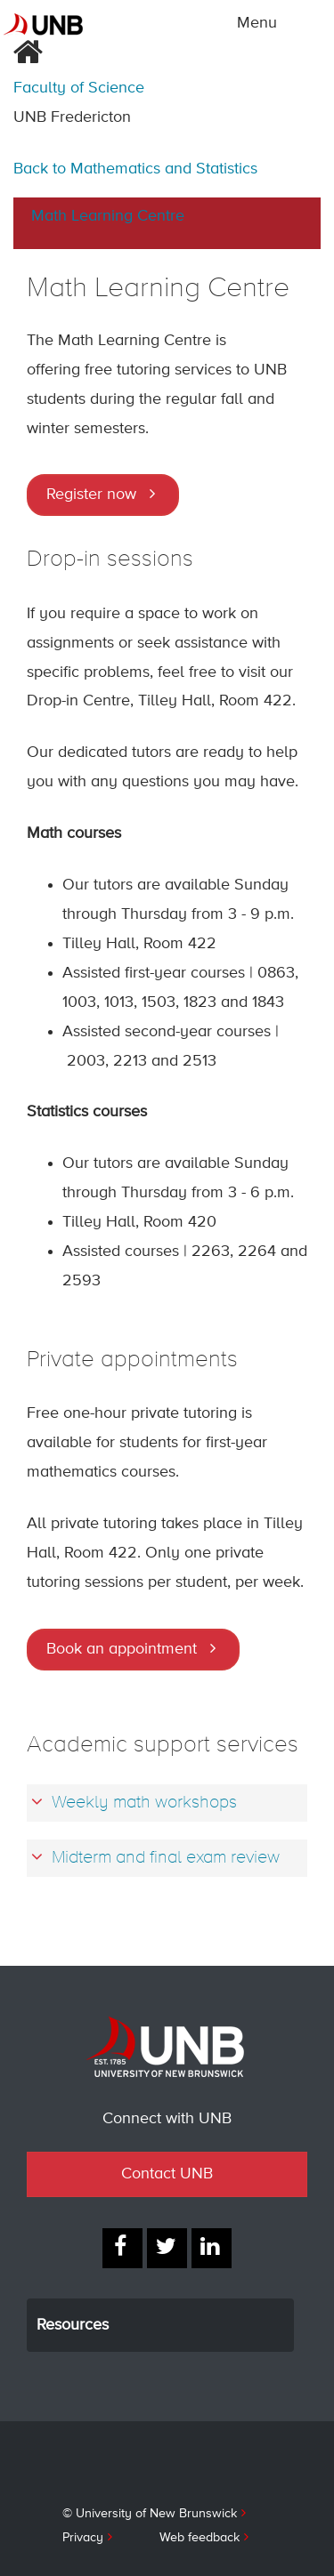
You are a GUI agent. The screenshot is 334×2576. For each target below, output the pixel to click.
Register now (91, 495)
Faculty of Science (78, 88)
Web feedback (199, 2538)
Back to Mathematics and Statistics (135, 169)
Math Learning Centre (107, 216)
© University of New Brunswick (149, 2514)
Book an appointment (121, 1649)
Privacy (82, 2538)
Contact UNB (167, 2174)
